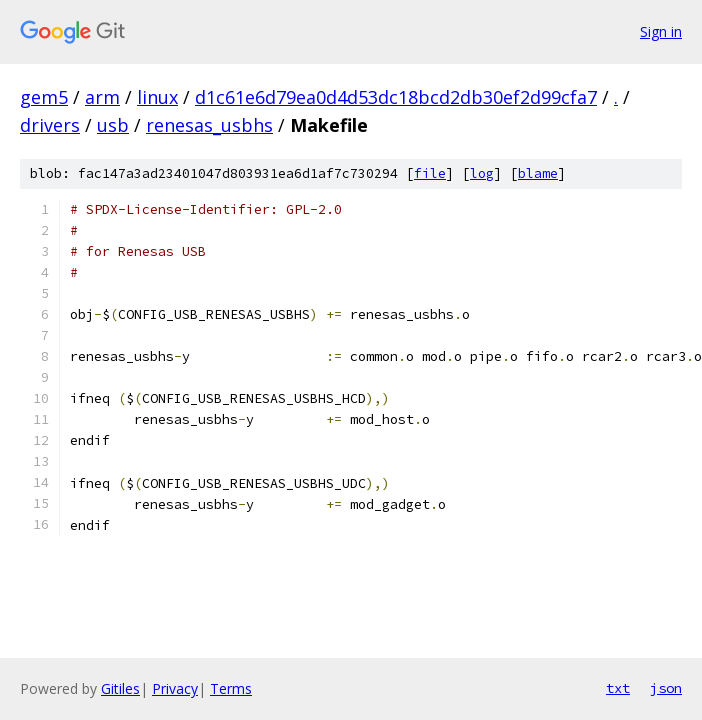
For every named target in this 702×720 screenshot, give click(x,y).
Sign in (661, 31)
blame (538, 173)
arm (102, 97)
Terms (231, 688)
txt (618, 688)
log (482, 173)
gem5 (44, 97)
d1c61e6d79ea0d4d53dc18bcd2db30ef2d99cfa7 (396, 97)
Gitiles (120, 688)
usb (113, 125)
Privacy (175, 688)
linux (157, 97)
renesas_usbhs (209, 125)
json (666, 688)
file (430, 173)
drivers (50, 125)
